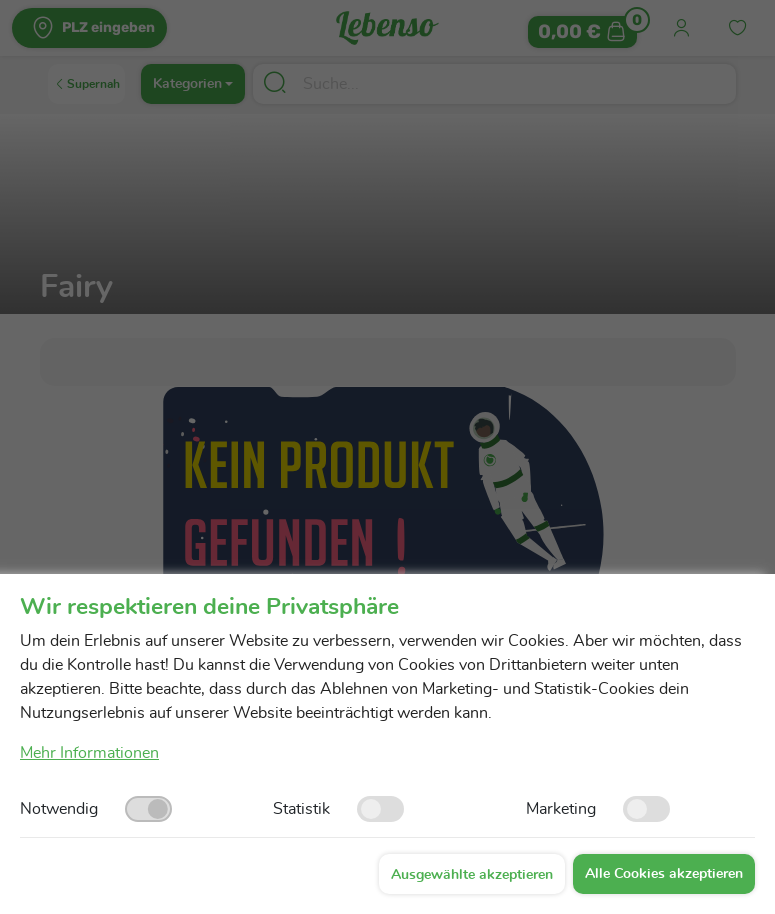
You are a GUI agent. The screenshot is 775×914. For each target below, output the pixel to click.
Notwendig (59, 809)
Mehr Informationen (89, 753)
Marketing (561, 809)
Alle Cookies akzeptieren (664, 874)
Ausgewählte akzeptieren (472, 875)
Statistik (301, 809)
